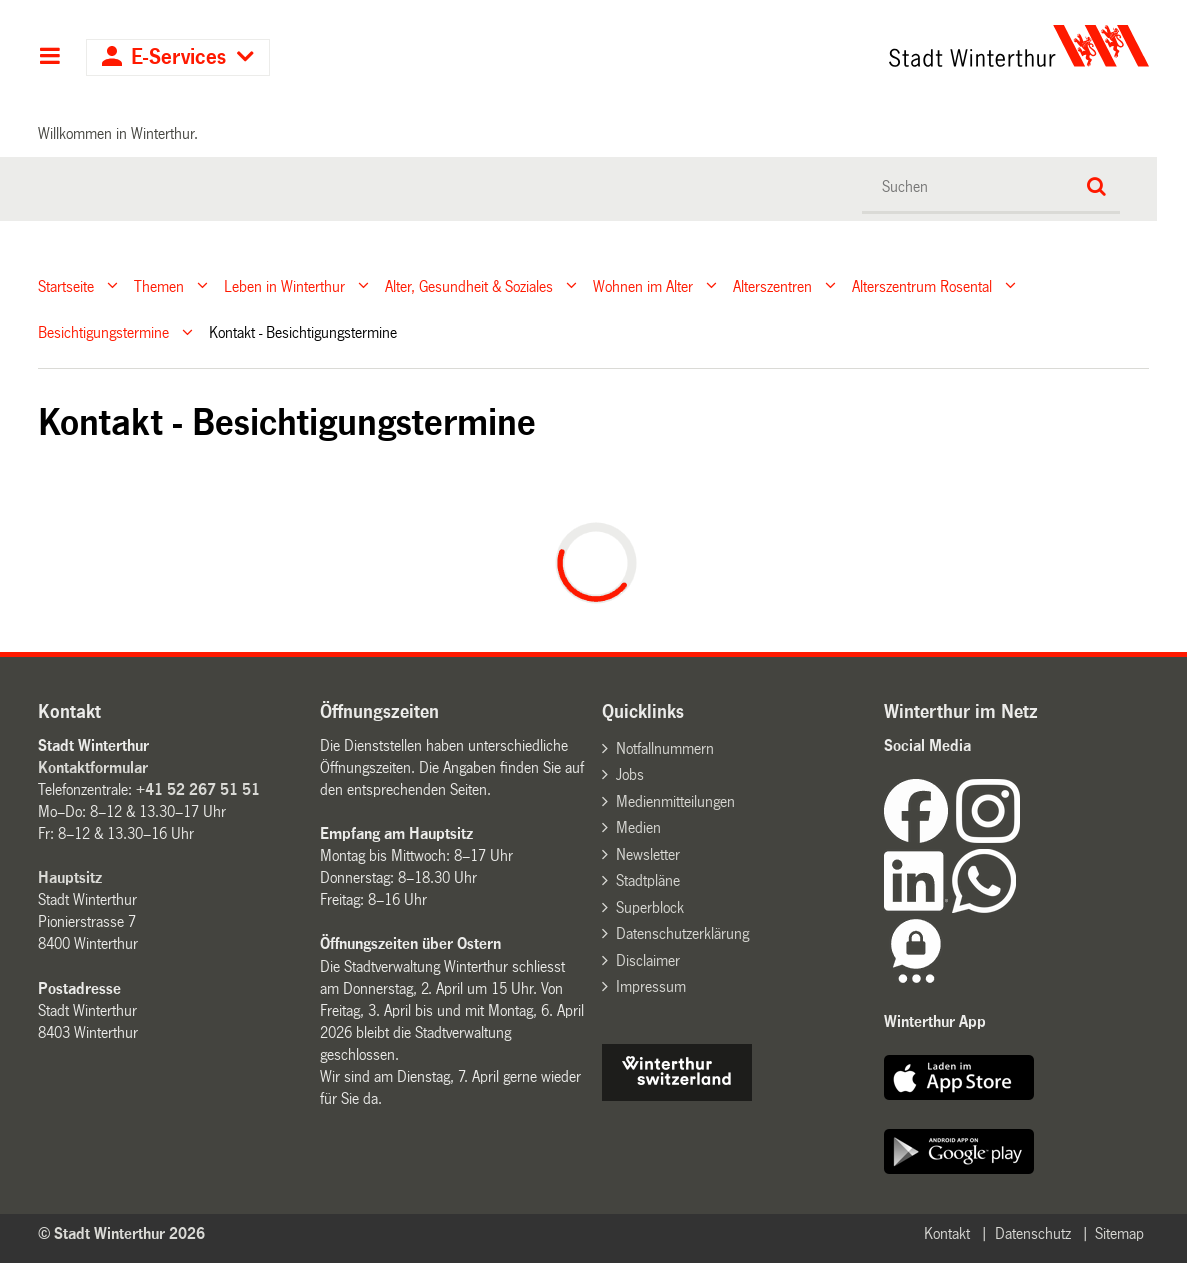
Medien (638, 827)
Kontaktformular (93, 767)
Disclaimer (648, 960)
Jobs (630, 774)
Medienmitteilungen (675, 801)
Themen (159, 285)
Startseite (66, 285)
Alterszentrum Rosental (922, 285)
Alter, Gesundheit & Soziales (469, 285)
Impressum (651, 986)
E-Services (178, 57)
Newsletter (648, 854)
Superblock (650, 907)
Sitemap (1119, 1233)
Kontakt (947, 1233)
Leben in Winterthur (284, 285)
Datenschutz (1033, 1233)
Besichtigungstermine (103, 332)
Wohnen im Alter (643, 285)
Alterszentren (772, 285)
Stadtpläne (648, 880)
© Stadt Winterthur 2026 (121, 1233)
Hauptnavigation (49, 58)
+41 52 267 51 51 (198, 789)
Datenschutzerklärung (682, 933)
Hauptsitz (70, 877)
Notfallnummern (665, 748)
